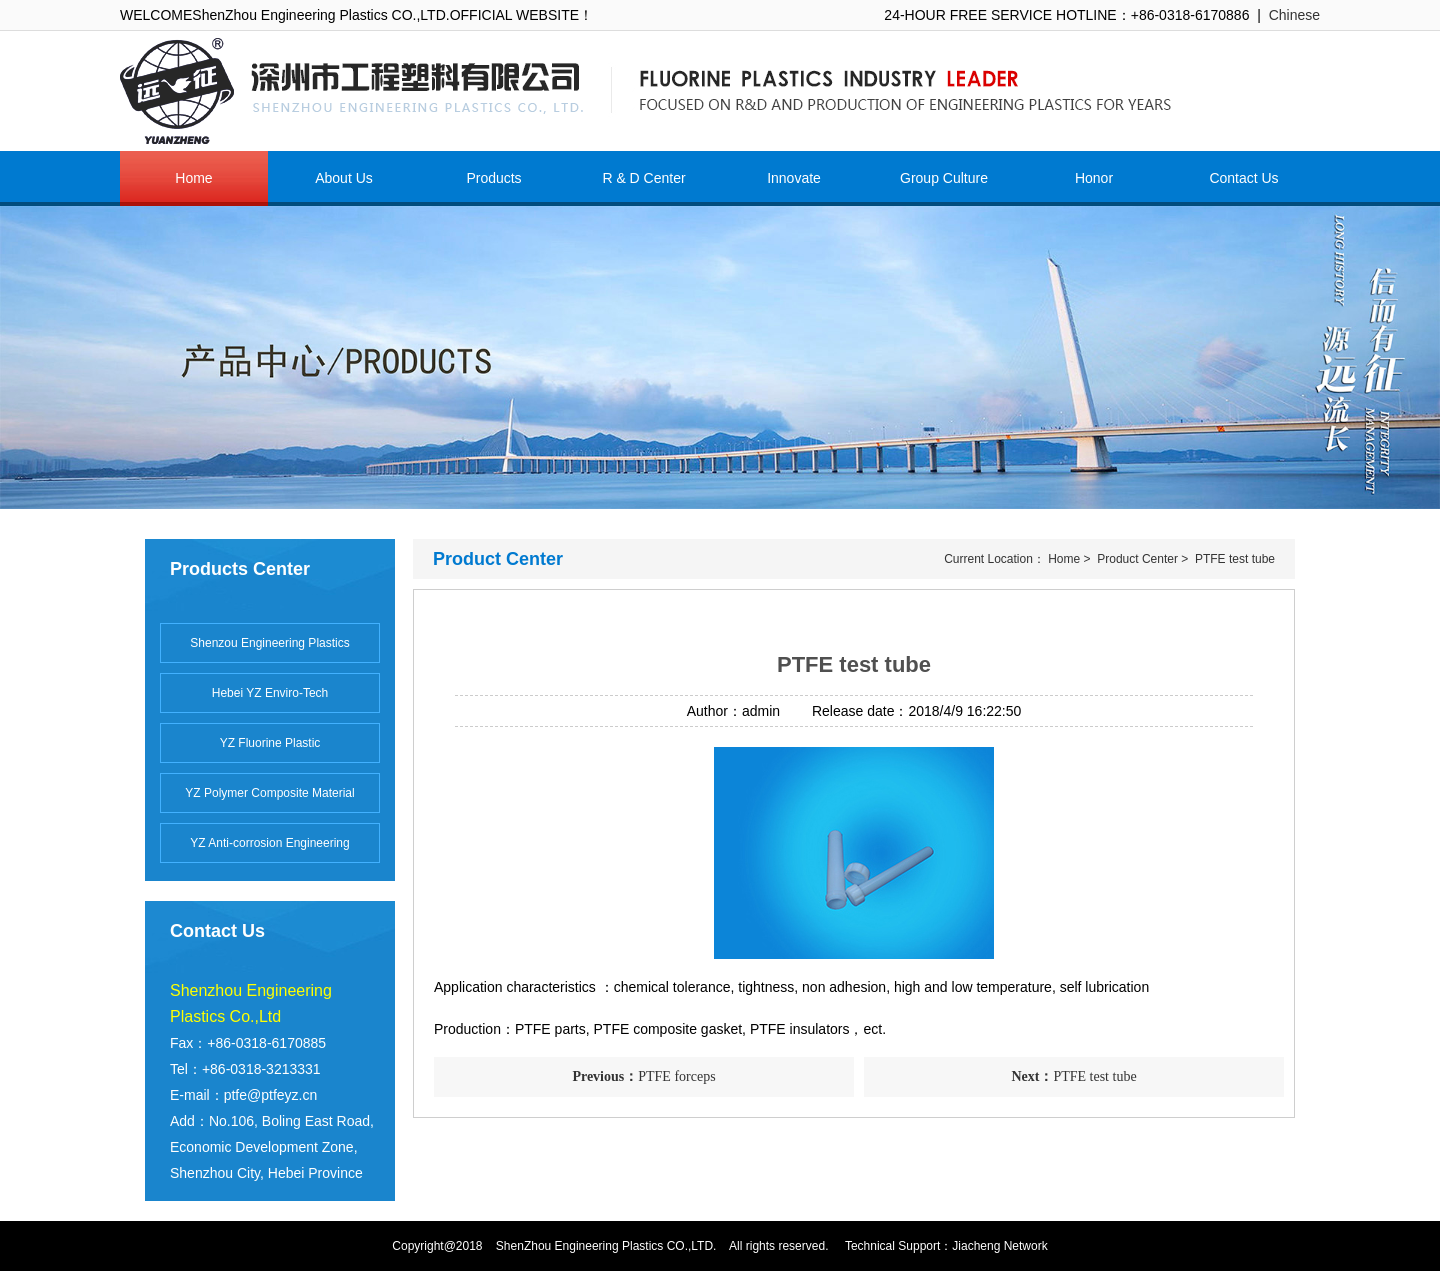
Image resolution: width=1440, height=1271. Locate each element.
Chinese (1294, 15)
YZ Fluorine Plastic (270, 743)
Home (1064, 559)
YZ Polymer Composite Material (269, 793)
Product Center (1137, 559)
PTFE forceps (643, 1076)
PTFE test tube (1235, 559)
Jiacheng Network (999, 1246)
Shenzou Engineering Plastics (269, 643)
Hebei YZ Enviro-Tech (270, 693)
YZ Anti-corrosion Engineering (269, 843)
